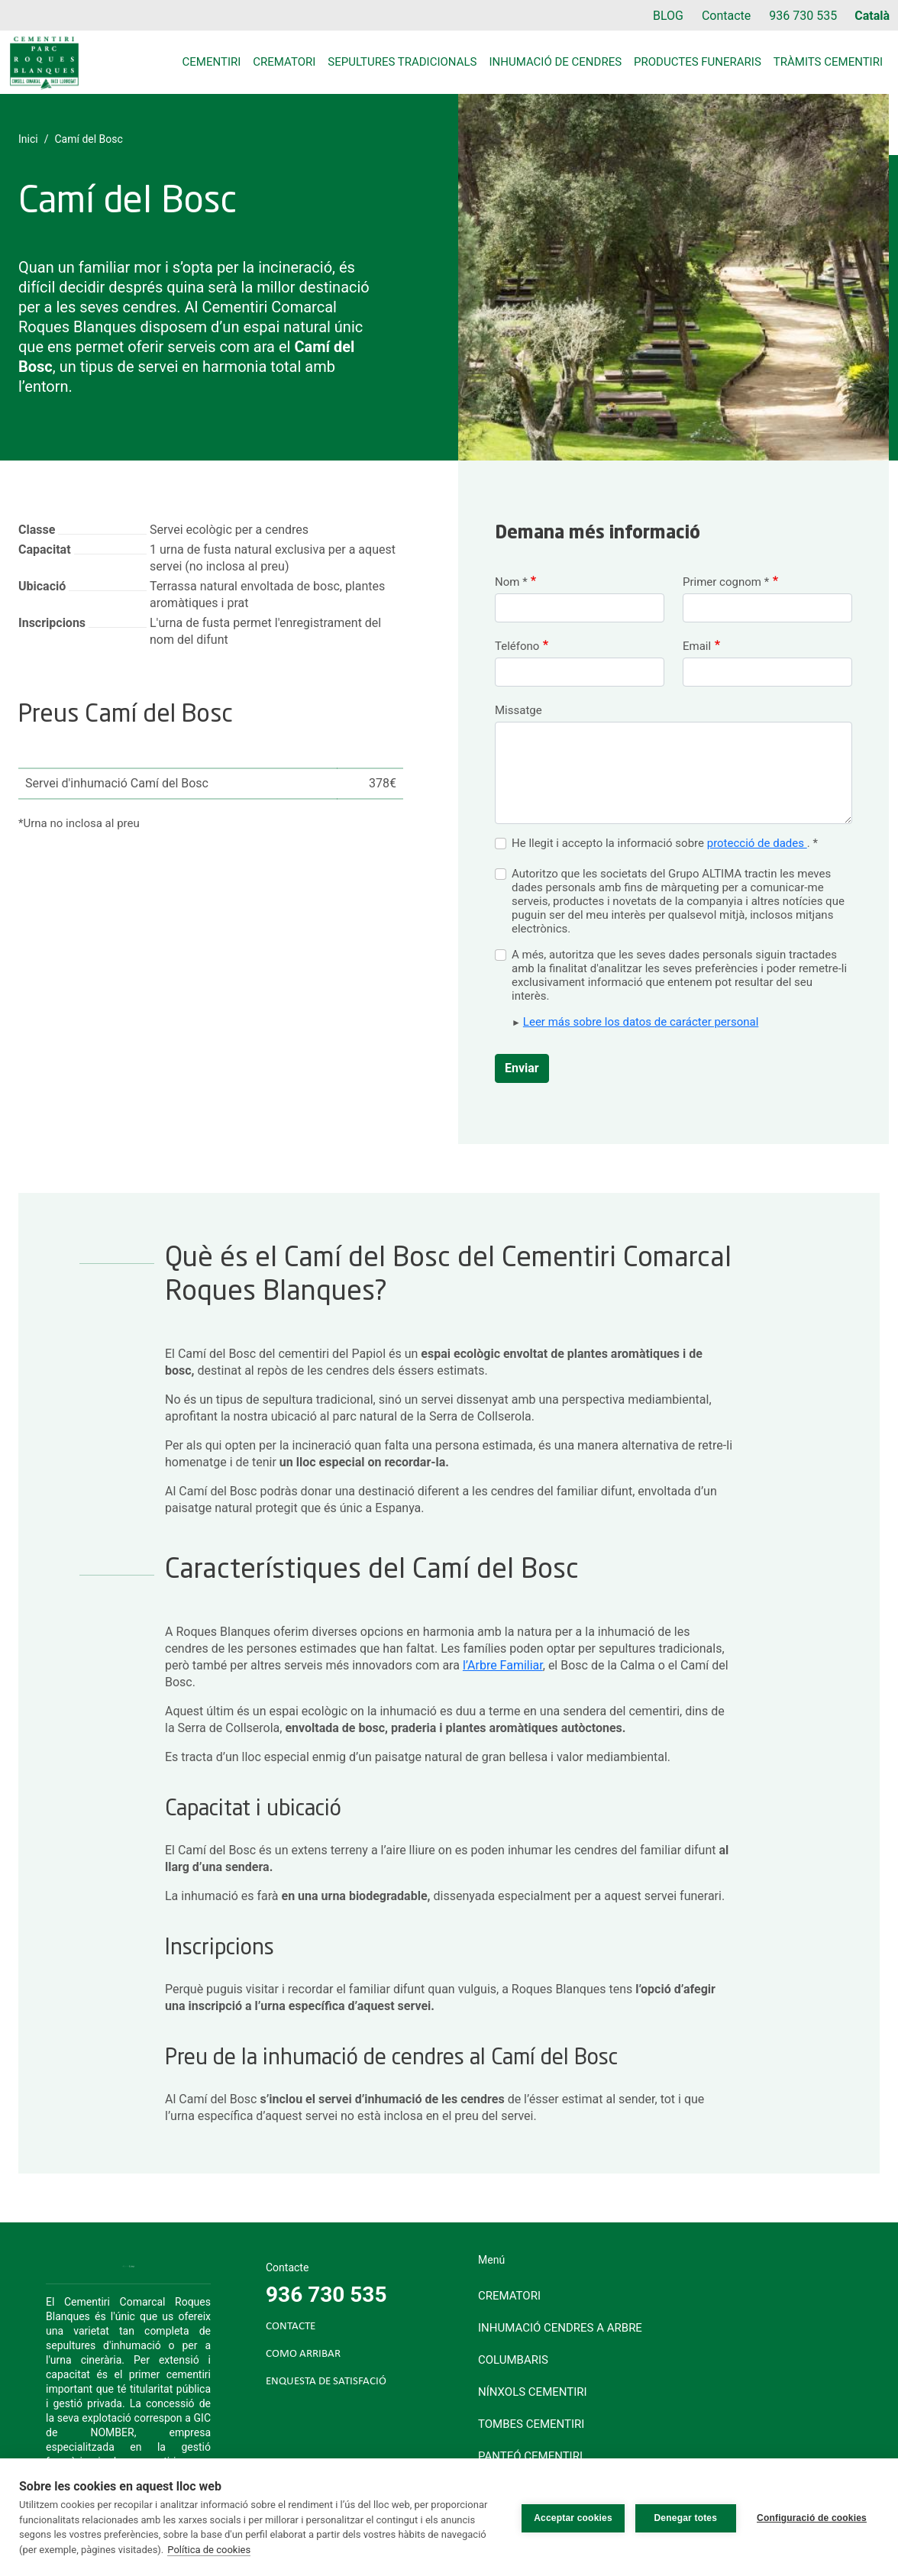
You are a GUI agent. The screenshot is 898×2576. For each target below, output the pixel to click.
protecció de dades (757, 843)
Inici (28, 139)
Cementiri (212, 62)
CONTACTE (290, 2326)
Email (697, 646)
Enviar (522, 1068)
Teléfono (517, 646)
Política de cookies (208, 2549)
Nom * (511, 582)
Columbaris (513, 2360)
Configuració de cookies (812, 2517)
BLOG (668, 15)
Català (872, 15)
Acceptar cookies (570, 2517)
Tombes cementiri (531, 2424)
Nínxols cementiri (532, 2392)
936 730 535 (803, 15)
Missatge (518, 710)
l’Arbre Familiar (503, 1665)
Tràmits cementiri (828, 62)
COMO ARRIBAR (303, 2354)
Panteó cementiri (530, 2456)
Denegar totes (683, 2517)
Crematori (284, 62)
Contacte (726, 15)
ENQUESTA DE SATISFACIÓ (326, 2381)
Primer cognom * (726, 582)
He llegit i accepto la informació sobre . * (665, 843)
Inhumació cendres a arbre (560, 2328)
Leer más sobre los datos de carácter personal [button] (640, 1022)
